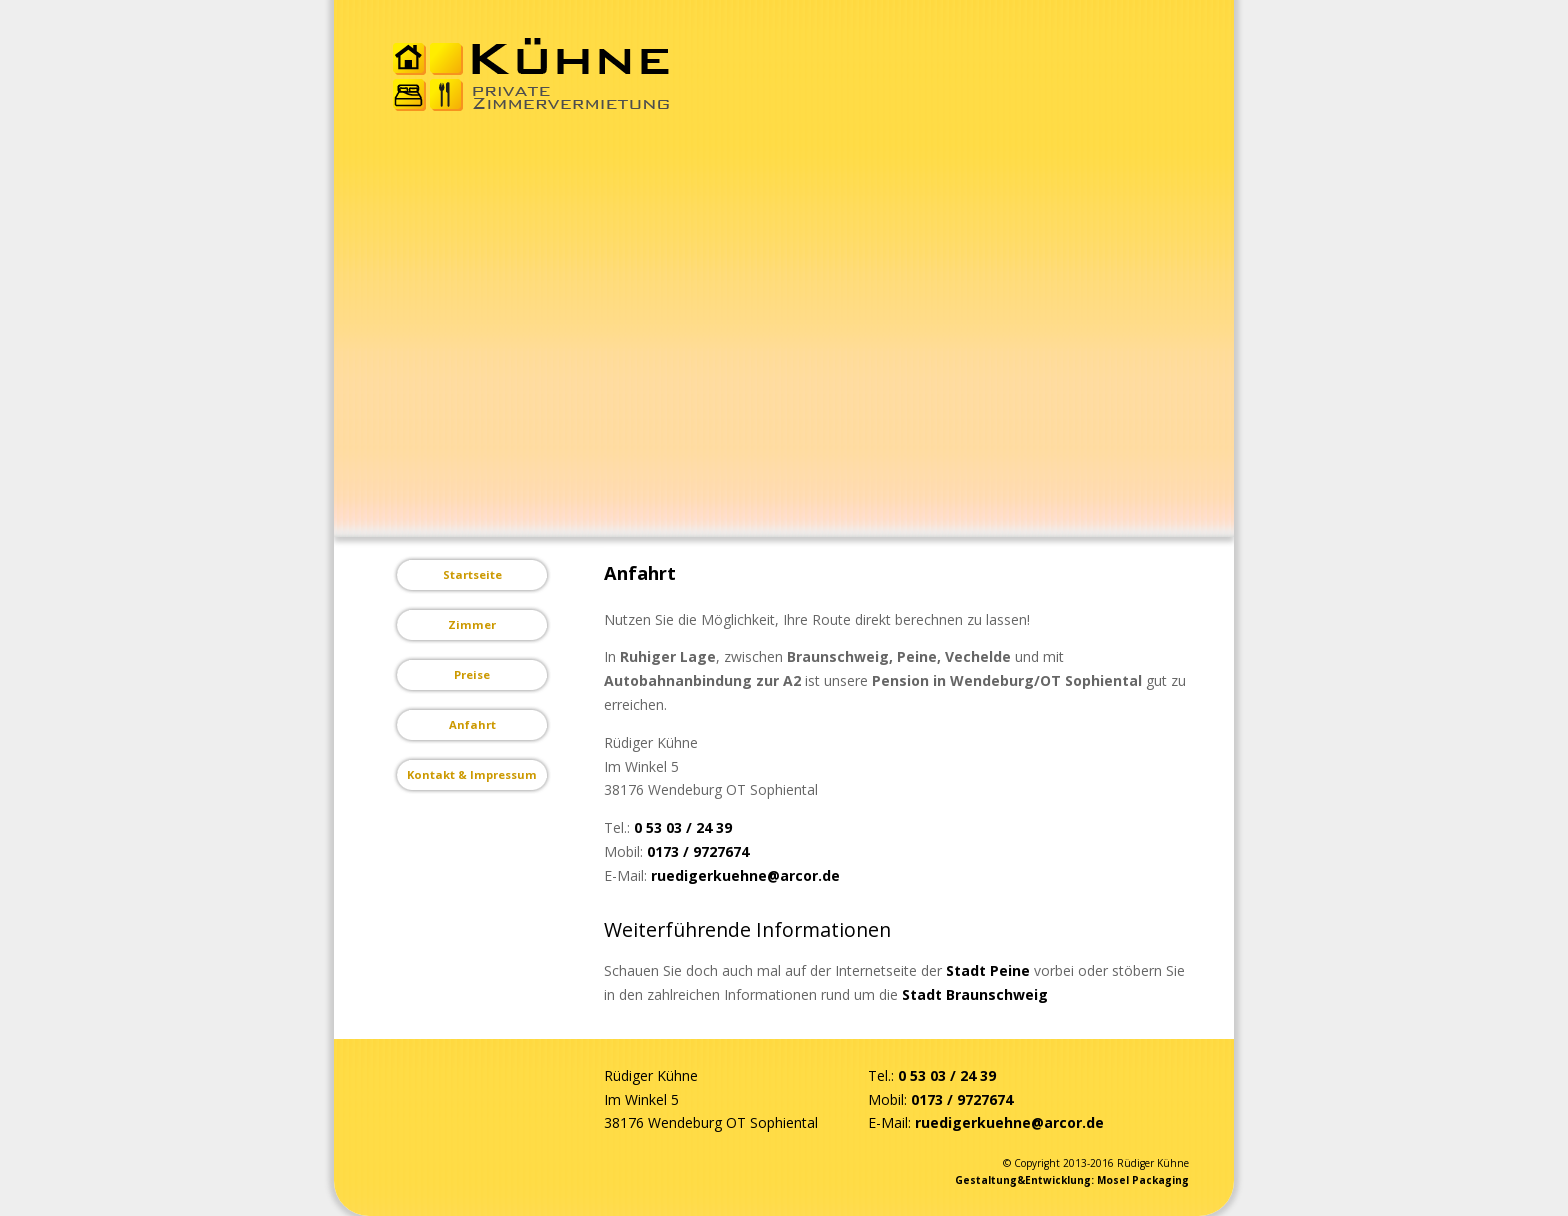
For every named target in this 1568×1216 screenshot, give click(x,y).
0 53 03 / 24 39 (683, 827)
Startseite (472, 574)
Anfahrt (472, 724)
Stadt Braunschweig (975, 994)
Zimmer (472, 624)
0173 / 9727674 (698, 851)
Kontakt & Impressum (472, 774)
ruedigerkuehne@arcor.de (745, 875)
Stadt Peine (988, 970)
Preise (472, 674)
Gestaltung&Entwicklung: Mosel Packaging (1072, 1180)
